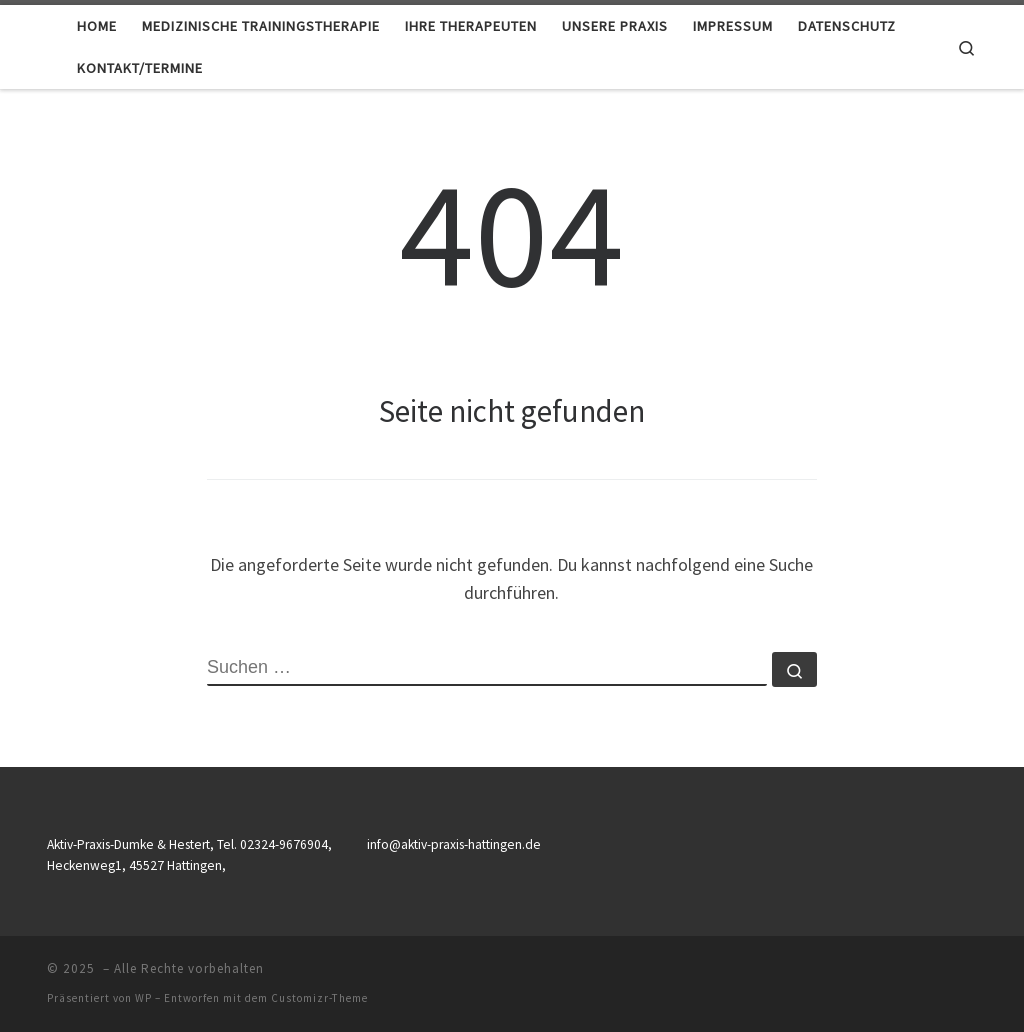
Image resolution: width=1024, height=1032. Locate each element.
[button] (44, 988)
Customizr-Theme (319, 998)
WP (143, 998)
